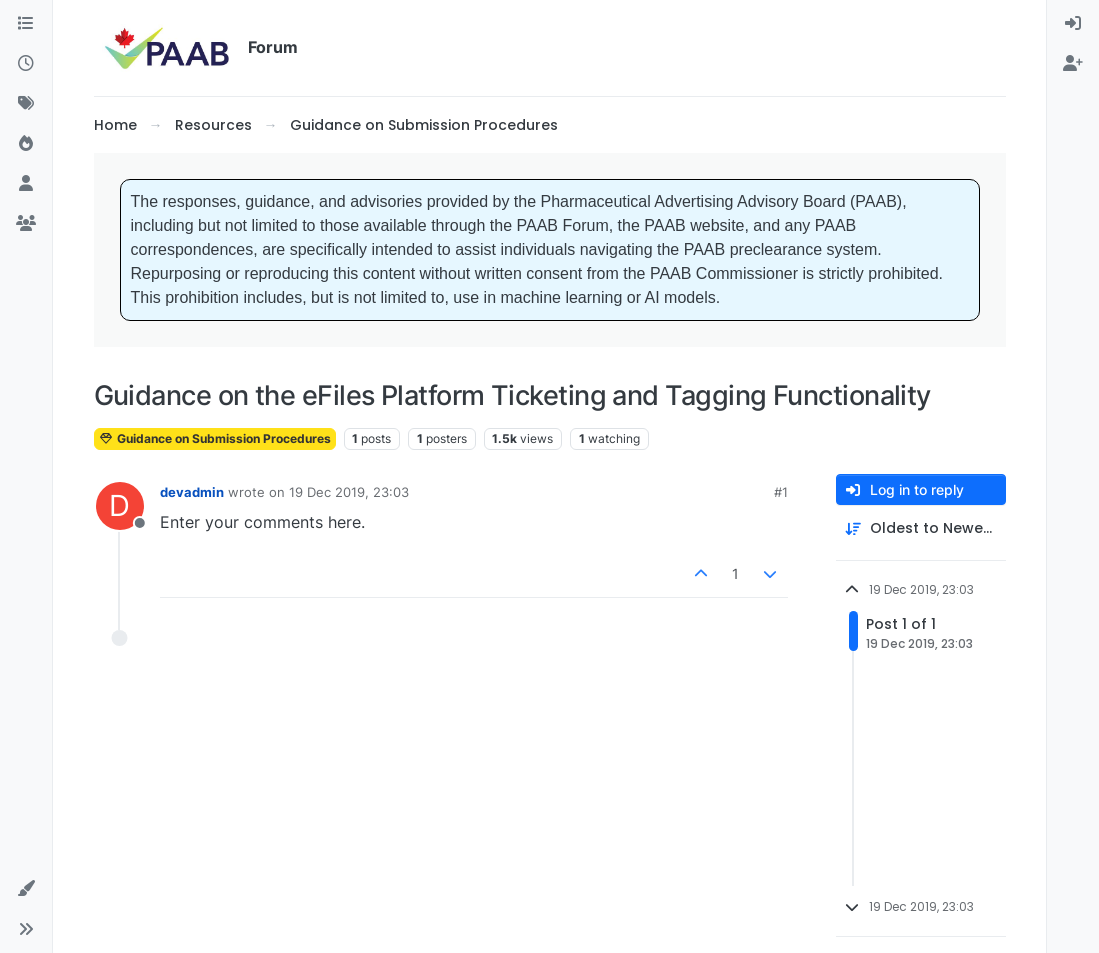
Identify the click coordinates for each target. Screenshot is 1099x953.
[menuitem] (1073, 24)
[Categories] (26, 24)
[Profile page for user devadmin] (120, 506)
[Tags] (26, 104)
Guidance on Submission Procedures (215, 438)
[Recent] (26, 64)
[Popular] (26, 144)
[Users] (26, 184)
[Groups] (26, 224)
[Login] (1073, 24)
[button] (26, 889)
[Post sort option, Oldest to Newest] (921, 528)
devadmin (192, 492)
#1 (781, 492)
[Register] (1073, 64)
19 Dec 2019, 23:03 (349, 492)
